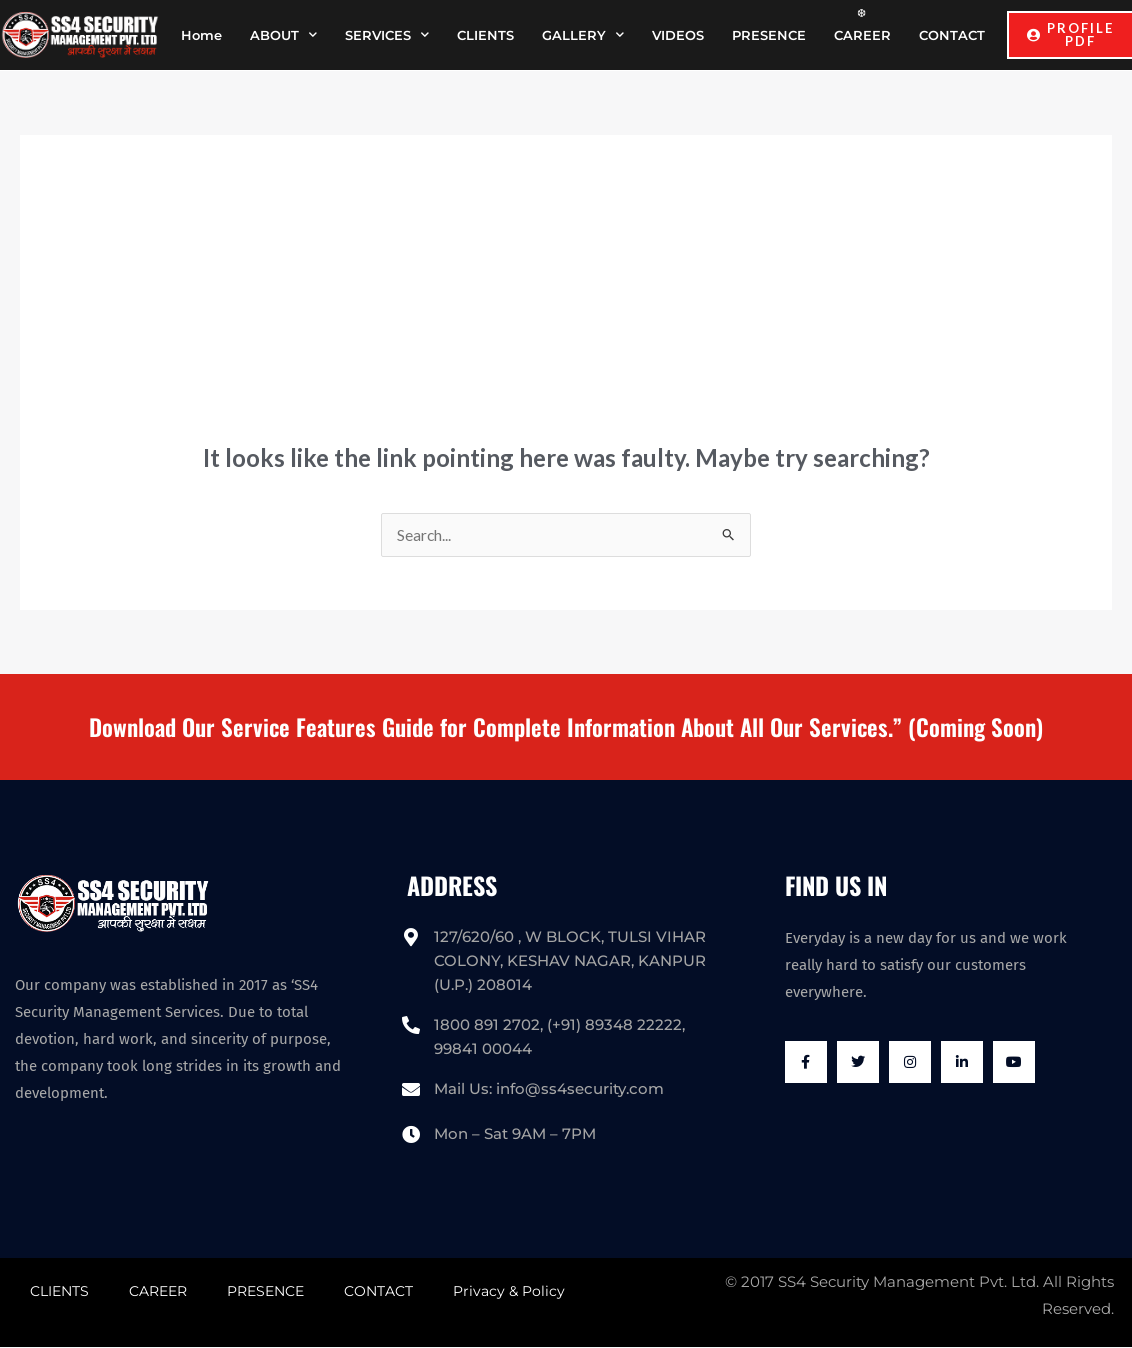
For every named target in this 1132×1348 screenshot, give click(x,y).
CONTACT (952, 35)
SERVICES (387, 34)
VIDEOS (678, 35)
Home (201, 35)
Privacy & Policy (509, 1292)
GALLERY (583, 34)
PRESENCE (769, 35)
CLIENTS (485, 35)
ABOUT (283, 34)
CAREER (862, 35)
